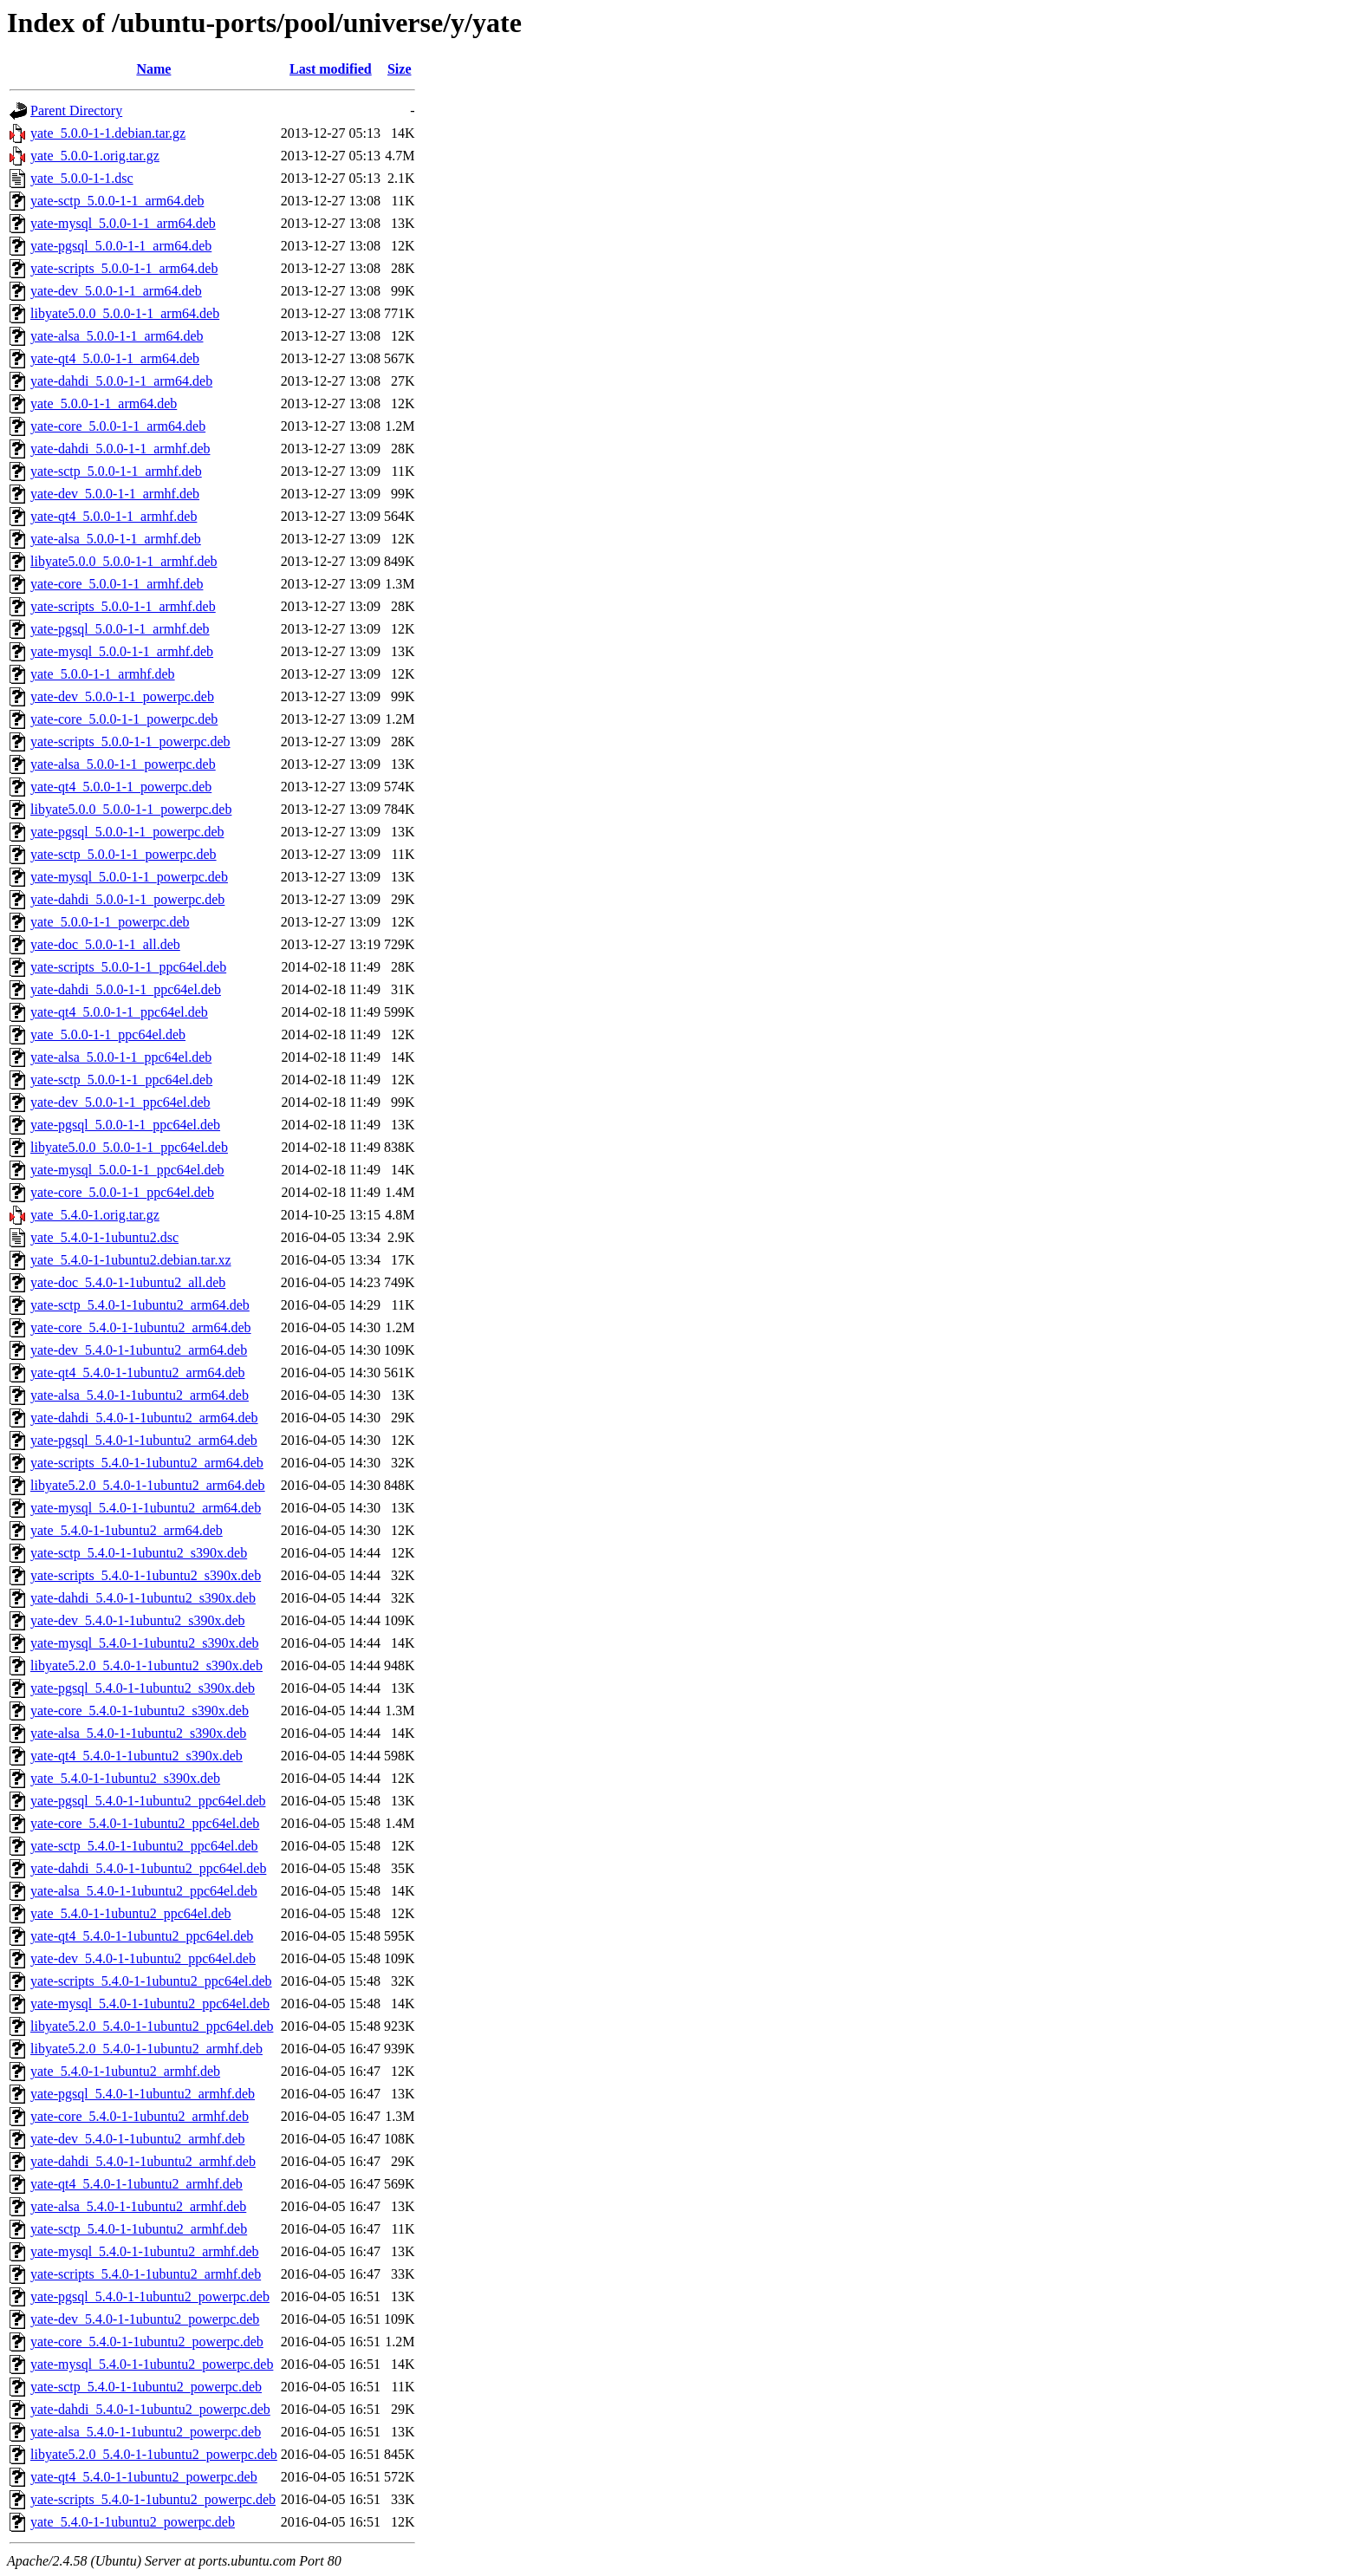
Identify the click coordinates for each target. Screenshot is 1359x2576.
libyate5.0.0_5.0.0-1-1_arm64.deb (124, 313)
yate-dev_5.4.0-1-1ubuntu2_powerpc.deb (144, 2319)
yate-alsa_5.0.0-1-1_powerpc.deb (123, 764)
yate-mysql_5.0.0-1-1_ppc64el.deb (127, 1169)
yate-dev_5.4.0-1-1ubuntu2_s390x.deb (137, 1620)
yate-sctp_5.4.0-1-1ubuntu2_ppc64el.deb (144, 1845)
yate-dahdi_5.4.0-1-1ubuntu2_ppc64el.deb (148, 1868)
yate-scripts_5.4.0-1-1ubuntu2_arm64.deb (146, 1462)
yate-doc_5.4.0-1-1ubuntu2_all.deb (127, 1282)
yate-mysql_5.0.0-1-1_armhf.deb (121, 651)
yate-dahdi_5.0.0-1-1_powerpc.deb (127, 899)
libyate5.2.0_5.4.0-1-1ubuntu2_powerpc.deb (153, 2454)
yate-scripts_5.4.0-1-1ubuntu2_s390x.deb (145, 1575)
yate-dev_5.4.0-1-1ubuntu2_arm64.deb (138, 1350)
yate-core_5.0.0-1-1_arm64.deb (117, 426)
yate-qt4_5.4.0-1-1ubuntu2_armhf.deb (136, 2183)
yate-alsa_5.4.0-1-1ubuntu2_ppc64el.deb (143, 1890)
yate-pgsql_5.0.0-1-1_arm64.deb (120, 245)
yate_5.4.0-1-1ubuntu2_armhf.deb (125, 2071)
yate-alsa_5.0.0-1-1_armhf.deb (115, 538)
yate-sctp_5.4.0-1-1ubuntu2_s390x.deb (138, 1552)
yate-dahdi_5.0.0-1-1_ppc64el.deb (125, 989)
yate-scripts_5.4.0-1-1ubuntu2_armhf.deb (145, 2274)
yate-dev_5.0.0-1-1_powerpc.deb (122, 696)
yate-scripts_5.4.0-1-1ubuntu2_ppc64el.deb (151, 1981)
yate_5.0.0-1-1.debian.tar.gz (107, 133)
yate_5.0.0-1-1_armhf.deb (102, 674)
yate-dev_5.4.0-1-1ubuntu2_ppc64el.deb (143, 1958)
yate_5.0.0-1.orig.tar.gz (94, 155)
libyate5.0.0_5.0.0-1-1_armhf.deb (124, 561)
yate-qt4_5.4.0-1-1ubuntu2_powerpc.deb (143, 2476)
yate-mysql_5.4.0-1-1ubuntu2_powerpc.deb (151, 2364)
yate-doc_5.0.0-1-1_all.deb (105, 944)
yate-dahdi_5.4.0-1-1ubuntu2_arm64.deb (144, 1417)
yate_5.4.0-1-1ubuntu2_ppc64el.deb (130, 1913)
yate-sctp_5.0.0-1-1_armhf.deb (116, 471)
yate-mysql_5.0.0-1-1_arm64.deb (123, 223)
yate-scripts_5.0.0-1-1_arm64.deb (124, 268)
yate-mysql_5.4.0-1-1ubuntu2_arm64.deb (145, 1507)
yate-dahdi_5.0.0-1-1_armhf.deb (120, 448)
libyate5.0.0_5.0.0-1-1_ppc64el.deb (129, 1147)
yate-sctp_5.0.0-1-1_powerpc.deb (123, 854)
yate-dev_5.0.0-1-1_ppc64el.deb (120, 1102)
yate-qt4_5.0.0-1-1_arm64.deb (114, 358)
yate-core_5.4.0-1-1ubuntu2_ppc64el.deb (144, 1823)
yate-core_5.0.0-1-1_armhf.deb (116, 583)
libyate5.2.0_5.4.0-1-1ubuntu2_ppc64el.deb (151, 2026)
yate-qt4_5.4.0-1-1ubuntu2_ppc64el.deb (141, 1936)
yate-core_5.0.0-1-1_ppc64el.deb (122, 1192)
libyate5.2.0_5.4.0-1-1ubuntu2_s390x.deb (146, 1665)
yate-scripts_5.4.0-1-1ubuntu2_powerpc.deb (153, 2499)
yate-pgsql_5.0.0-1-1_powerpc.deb (127, 831)
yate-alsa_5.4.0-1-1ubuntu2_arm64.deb (139, 1395)
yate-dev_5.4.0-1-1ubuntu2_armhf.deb (137, 2138)
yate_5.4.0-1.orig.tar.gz (94, 1214)
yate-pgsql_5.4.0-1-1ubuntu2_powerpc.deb (150, 2296)
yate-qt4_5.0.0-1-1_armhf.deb (113, 516)
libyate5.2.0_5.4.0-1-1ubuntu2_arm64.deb (147, 1485)
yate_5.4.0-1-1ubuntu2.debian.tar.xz (130, 1259)
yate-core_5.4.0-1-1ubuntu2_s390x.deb (139, 1710)
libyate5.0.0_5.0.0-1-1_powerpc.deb (130, 809)
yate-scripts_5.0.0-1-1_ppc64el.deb (128, 966)
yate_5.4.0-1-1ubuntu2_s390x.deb (125, 1778)
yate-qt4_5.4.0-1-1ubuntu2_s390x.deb (136, 1755)
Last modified (330, 69)
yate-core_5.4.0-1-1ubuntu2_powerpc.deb (146, 2341)
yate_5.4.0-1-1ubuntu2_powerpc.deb (132, 2521)
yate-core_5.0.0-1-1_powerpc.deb (124, 719)
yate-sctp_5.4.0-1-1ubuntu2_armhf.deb (138, 2228)
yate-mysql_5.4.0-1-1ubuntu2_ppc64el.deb (150, 2003)
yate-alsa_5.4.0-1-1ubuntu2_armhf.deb (138, 2206)
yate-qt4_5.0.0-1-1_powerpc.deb (120, 786)
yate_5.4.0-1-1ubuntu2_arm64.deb (126, 1530)
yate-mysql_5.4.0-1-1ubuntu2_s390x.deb (144, 1643)
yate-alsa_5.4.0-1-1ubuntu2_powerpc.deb (145, 2431)
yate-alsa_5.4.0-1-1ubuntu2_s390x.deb (138, 1733)
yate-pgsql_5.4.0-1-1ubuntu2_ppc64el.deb (148, 1800)
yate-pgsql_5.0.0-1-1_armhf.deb (120, 628)
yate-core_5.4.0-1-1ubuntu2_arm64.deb (140, 1327)
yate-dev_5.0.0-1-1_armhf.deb (114, 493)
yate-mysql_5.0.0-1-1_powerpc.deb (129, 876)
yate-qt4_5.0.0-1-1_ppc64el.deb (119, 1012)
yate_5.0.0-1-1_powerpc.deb (110, 921)
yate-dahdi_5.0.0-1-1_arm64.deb (121, 381)
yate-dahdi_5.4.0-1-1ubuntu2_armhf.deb (143, 2161)
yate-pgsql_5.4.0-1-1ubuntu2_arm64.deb (143, 1440)
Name (153, 69)
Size (399, 69)
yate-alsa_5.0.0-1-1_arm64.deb (116, 336)
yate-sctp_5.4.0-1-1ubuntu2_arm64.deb (140, 1305)
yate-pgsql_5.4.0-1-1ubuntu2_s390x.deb (142, 1688)
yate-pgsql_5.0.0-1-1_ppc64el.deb (125, 1124)
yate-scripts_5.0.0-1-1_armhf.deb (123, 606)
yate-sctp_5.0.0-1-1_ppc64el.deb (121, 1079)
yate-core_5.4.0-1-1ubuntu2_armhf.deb (139, 2116)
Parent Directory (76, 110)
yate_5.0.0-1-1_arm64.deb (103, 403)
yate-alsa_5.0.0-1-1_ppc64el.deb (120, 1057)
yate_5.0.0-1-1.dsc (81, 178)
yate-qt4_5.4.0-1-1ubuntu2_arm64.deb (137, 1372)
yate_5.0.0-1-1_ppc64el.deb (107, 1034)
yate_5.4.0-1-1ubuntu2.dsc (104, 1237)
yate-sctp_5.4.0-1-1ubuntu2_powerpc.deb (146, 2386)
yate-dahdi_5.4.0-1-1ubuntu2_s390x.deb (143, 1597)
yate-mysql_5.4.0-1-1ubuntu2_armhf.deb (144, 2251)
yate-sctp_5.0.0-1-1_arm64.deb (117, 200)
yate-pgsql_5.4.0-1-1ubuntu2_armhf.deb (142, 2093)
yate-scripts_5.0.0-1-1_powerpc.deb (130, 741)
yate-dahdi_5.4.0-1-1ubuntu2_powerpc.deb (150, 2409)
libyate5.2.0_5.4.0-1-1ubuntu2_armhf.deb (146, 2048)
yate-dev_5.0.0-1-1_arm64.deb (116, 290)
